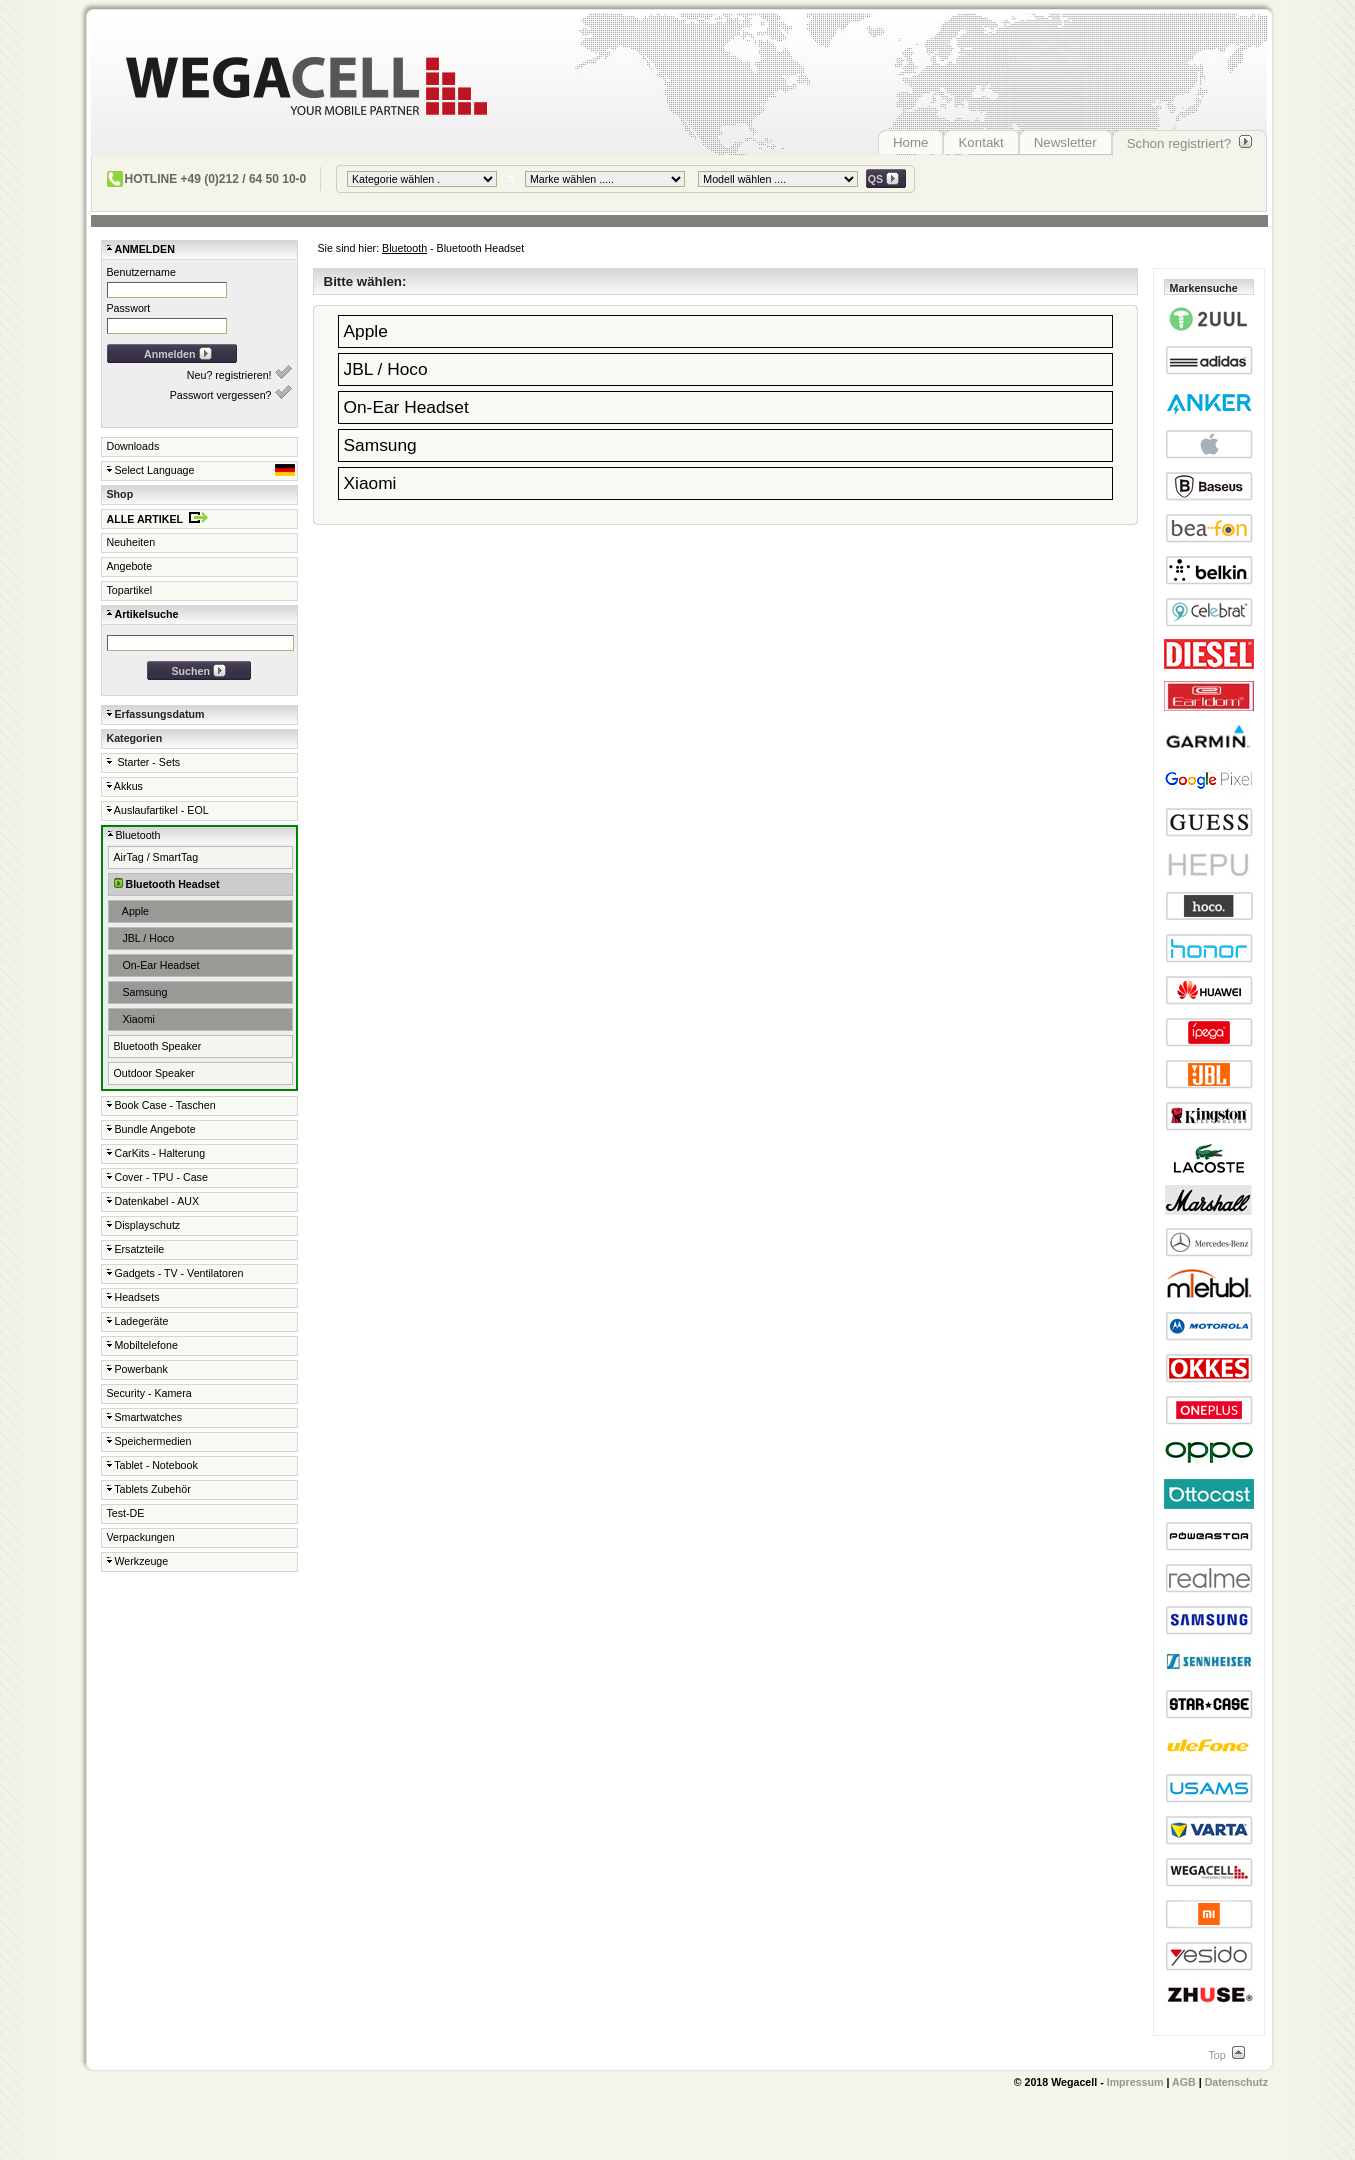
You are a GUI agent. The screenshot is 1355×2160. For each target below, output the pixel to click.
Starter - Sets (144, 762)
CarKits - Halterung (156, 1153)
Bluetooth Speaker (158, 1046)
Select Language (201, 470)
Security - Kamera (149, 1393)
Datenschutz (1236, 2082)
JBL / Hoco (144, 938)
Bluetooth (404, 248)
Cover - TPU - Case (157, 1177)
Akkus (125, 786)
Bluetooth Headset (167, 883)
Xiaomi (134, 1019)
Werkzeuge (138, 1561)
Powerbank (137, 1369)
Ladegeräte (138, 1321)
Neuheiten (131, 542)
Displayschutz (144, 1225)
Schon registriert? (1189, 143)
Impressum (1135, 2082)
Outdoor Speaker (154, 1073)
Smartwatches (144, 1417)
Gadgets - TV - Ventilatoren (175, 1273)
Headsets (133, 1297)
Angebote (130, 566)
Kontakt (980, 142)
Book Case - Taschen (161, 1105)
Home (911, 142)
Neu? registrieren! (239, 373)
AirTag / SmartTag (156, 857)
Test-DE (126, 1513)
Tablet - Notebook (152, 1465)
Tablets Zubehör (149, 1489)
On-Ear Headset (157, 965)
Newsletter (1065, 142)
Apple (132, 911)
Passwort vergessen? (231, 393)
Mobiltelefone (142, 1345)
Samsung (141, 992)
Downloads (133, 446)
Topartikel (130, 590)
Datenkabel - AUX (153, 1201)
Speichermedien (149, 1441)
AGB (1184, 2082)
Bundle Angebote (151, 1129)
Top (1226, 2055)
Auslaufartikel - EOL (158, 810)
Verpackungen (141, 1537)
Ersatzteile (136, 1249)
